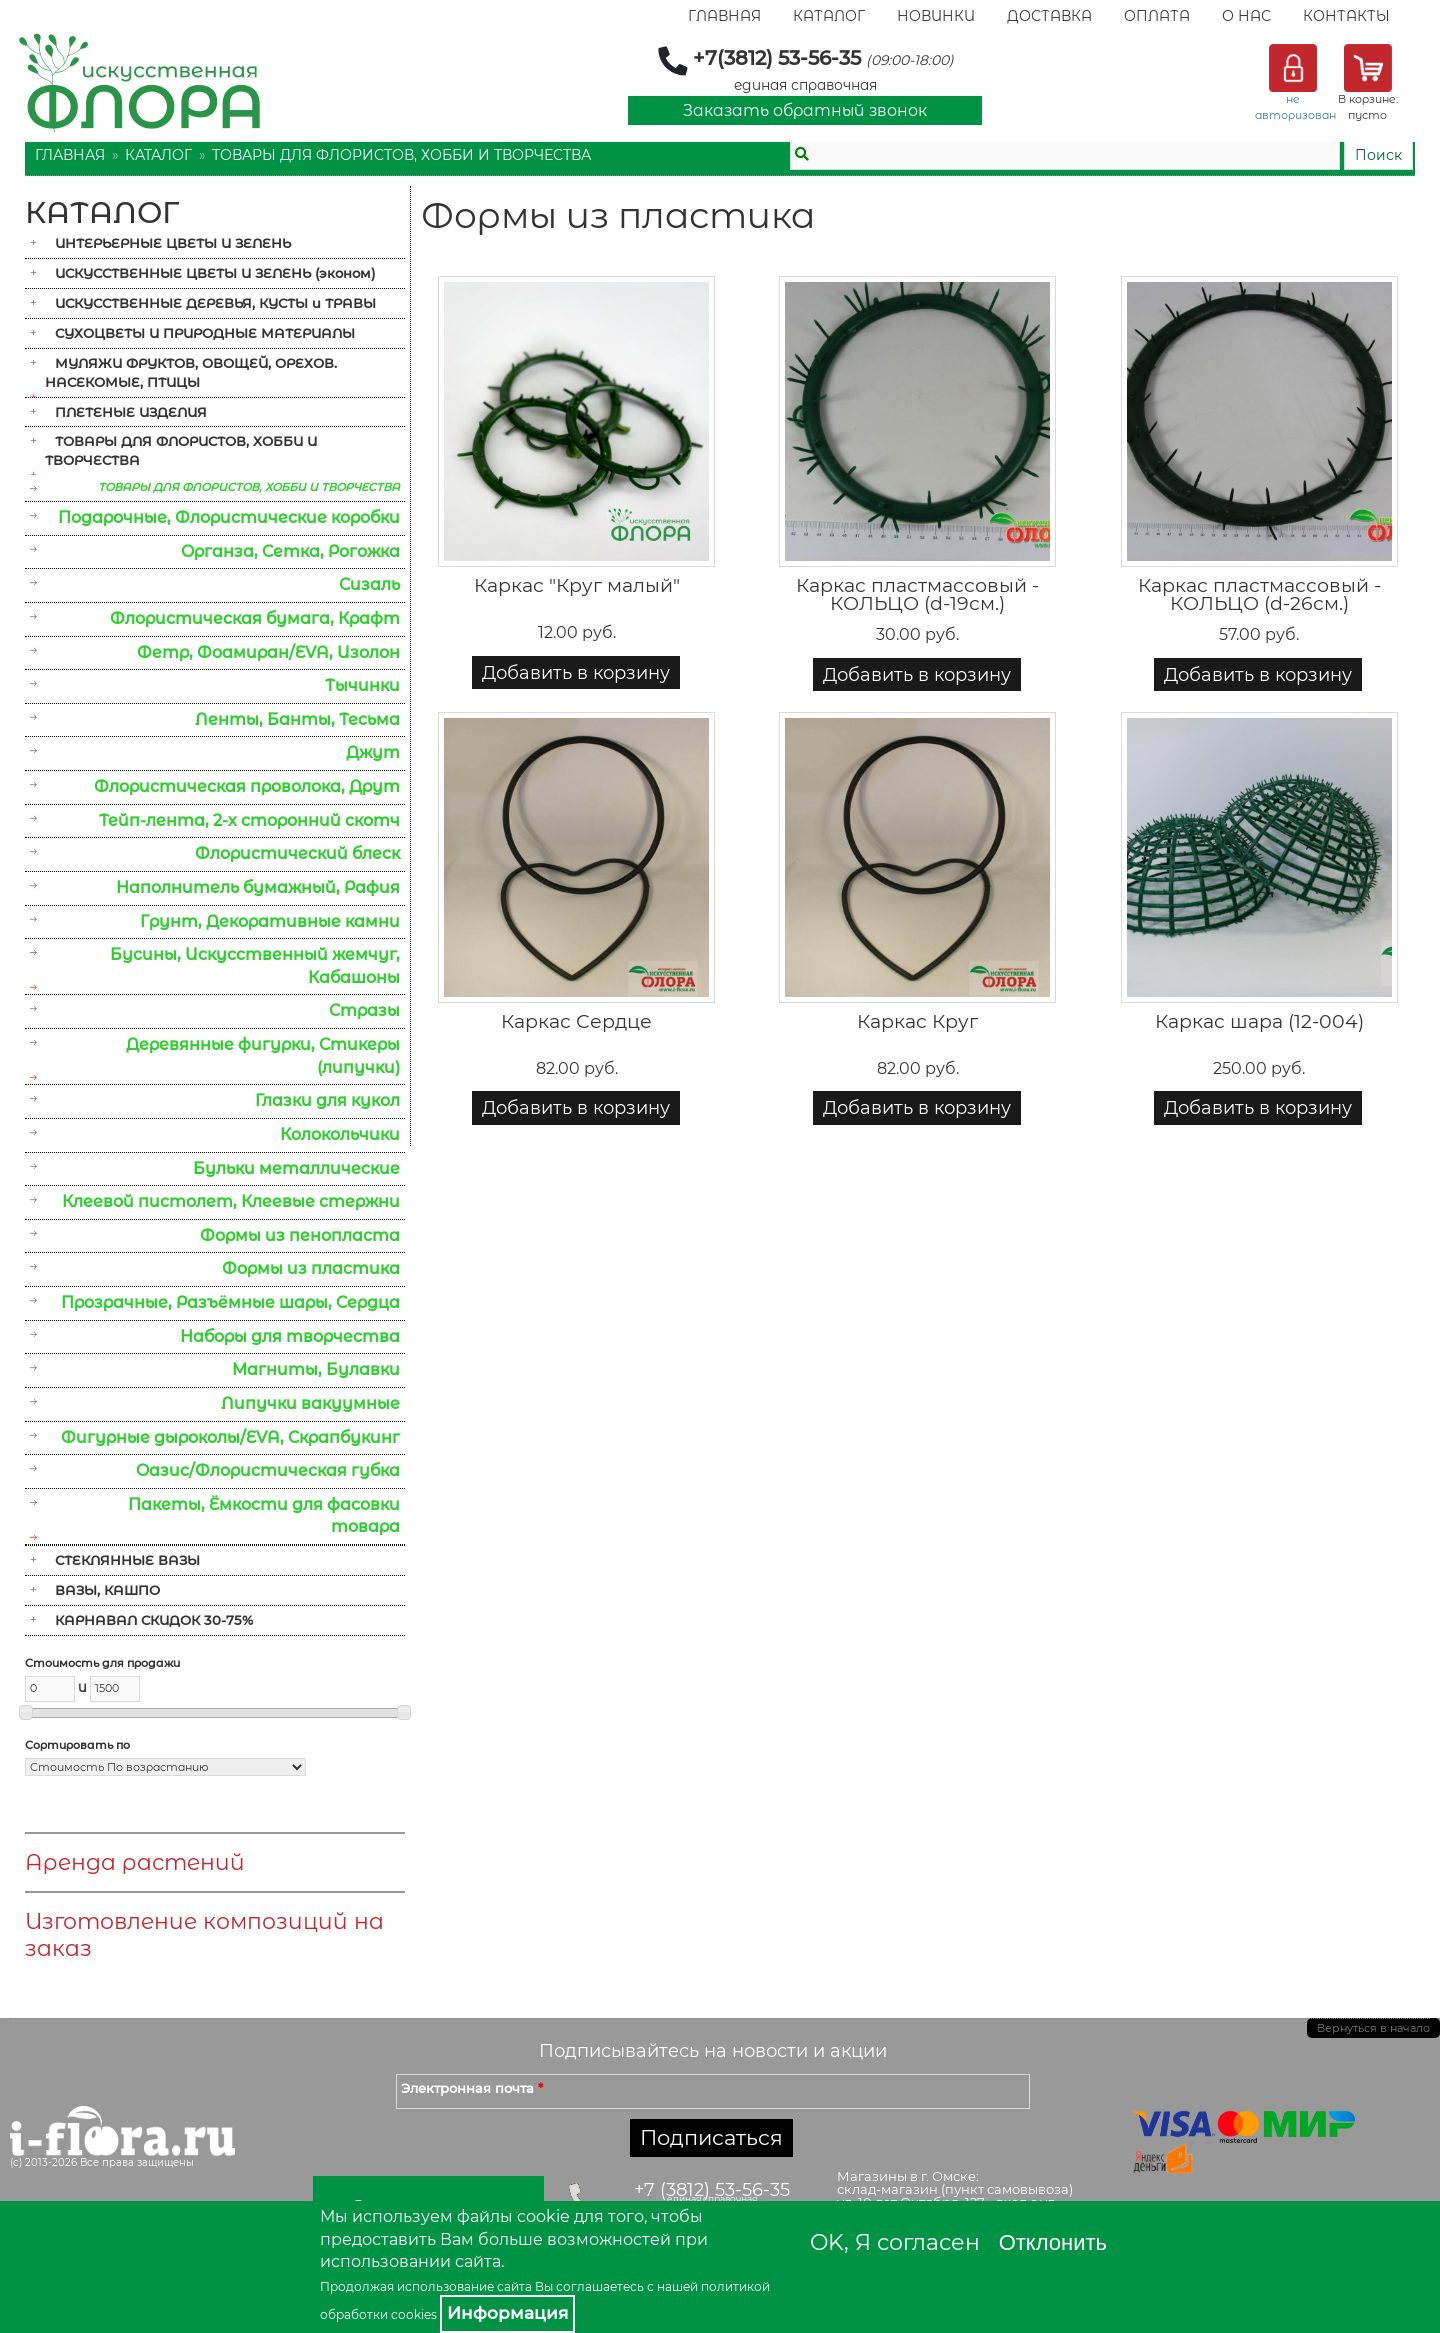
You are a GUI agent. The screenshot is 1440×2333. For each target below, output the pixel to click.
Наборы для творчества (290, 1336)
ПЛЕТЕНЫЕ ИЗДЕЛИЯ (131, 412)
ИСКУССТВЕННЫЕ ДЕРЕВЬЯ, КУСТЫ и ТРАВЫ (215, 303)
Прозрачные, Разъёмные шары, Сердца (230, 1302)
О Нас (1246, 16)
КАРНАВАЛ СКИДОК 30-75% (154, 1620)
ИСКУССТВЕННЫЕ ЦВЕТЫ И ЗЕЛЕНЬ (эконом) (215, 273)
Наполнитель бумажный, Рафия (258, 887)
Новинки (936, 16)
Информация (507, 2313)
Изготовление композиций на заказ (204, 1935)
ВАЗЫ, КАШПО (107, 1590)
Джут (373, 752)
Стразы (364, 1010)
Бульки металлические (296, 1168)
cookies (414, 2314)
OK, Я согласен (895, 2242)
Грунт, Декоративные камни (270, 921)
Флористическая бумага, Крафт (255, 618)
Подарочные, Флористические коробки (229, 517)
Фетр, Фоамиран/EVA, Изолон (268, 652)
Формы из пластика (311, 1268)
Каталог (829, 16)
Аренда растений (135, 1862)
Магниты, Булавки (316, 1369)
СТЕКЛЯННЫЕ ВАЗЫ (127, 1560)
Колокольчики (340, 1134)
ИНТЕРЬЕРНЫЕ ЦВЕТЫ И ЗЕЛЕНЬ (173, 243)
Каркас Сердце (576, 1021)
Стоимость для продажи (102, 1663)
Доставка (1049, 16)
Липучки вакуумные (310, 1403)
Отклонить (1053, 2242)
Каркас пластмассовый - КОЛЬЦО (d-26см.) (1259, 595)
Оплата (1157, 16)
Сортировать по (77, 1745)
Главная (724, 16)
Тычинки (362, 685)
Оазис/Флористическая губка (268, 1470)
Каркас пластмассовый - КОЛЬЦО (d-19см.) (917, 595)
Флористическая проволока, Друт (247, 786)
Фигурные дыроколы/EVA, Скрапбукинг (230, 1437)
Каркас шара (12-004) (1259, 1021)
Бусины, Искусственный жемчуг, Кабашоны (255, 966)
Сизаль (369, 584)
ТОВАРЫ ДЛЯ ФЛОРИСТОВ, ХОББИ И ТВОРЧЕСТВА (401, 155)
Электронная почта (472, 2088)
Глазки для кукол (327, 1100)
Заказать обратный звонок (805, 110)
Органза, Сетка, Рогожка (290, 551)
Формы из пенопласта (300, 1235)
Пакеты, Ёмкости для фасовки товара (264, 1516)
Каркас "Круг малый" (577, 585)
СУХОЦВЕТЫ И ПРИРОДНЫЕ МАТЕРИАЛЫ (205, 333)
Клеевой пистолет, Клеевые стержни (231, 1201)
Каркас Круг (917, 1021)
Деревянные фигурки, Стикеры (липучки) (263, 1056)
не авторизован (1295, 107)
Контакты (1346, 16)
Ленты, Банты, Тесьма (297, 719)
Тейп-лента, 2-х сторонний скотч (249, 820)
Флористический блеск (297, 853)
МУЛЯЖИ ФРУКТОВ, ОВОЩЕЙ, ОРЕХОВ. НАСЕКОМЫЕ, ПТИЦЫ (191, 372)
